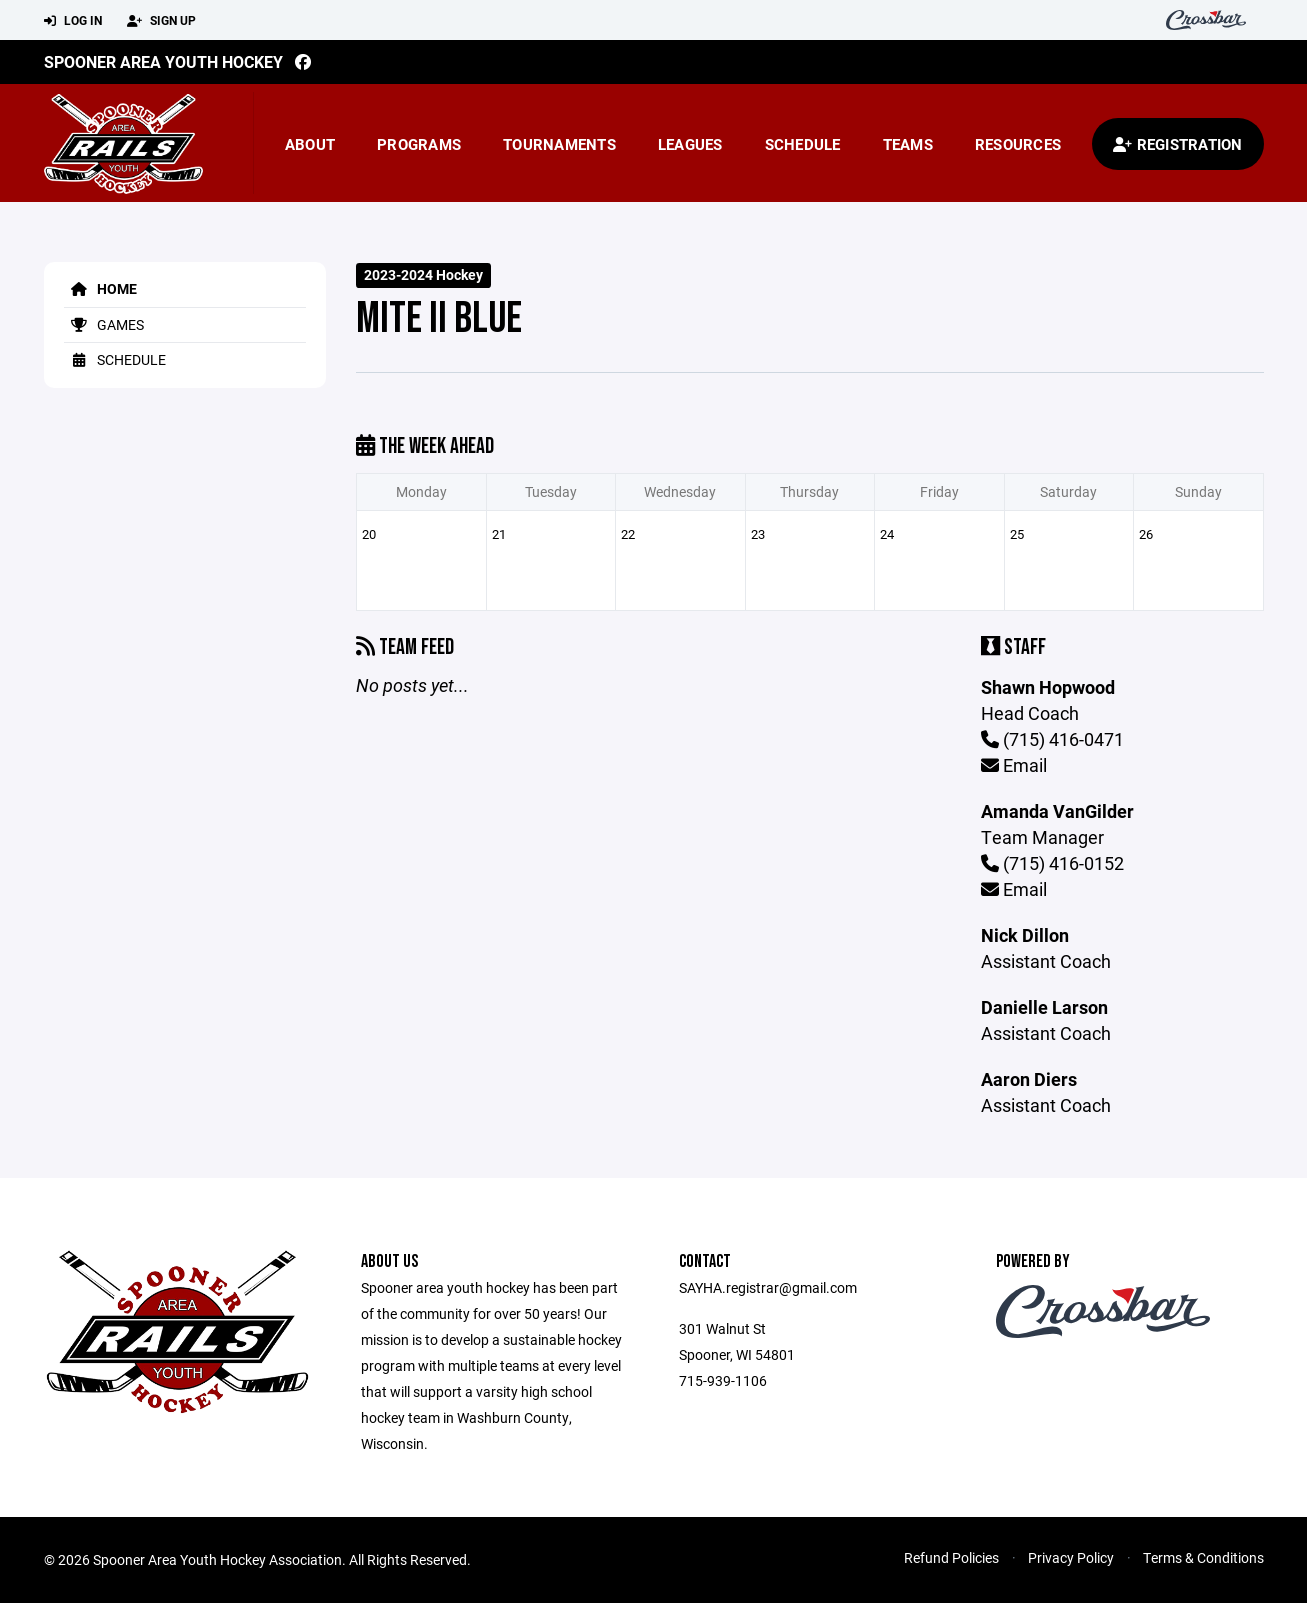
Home (100, 288)
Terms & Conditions (1203, 1557)
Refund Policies (951, 1557)
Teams (908, 144)
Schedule (803, 144)
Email (1014, 765)
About (310, 144)
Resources (1018, 144)
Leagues (690, 144)
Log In (73, 21)
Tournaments (559, 144)
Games (104, 324)
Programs (419, 144)
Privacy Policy (1071, 1557)
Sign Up (161, 21)
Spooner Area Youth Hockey (163, 61)
